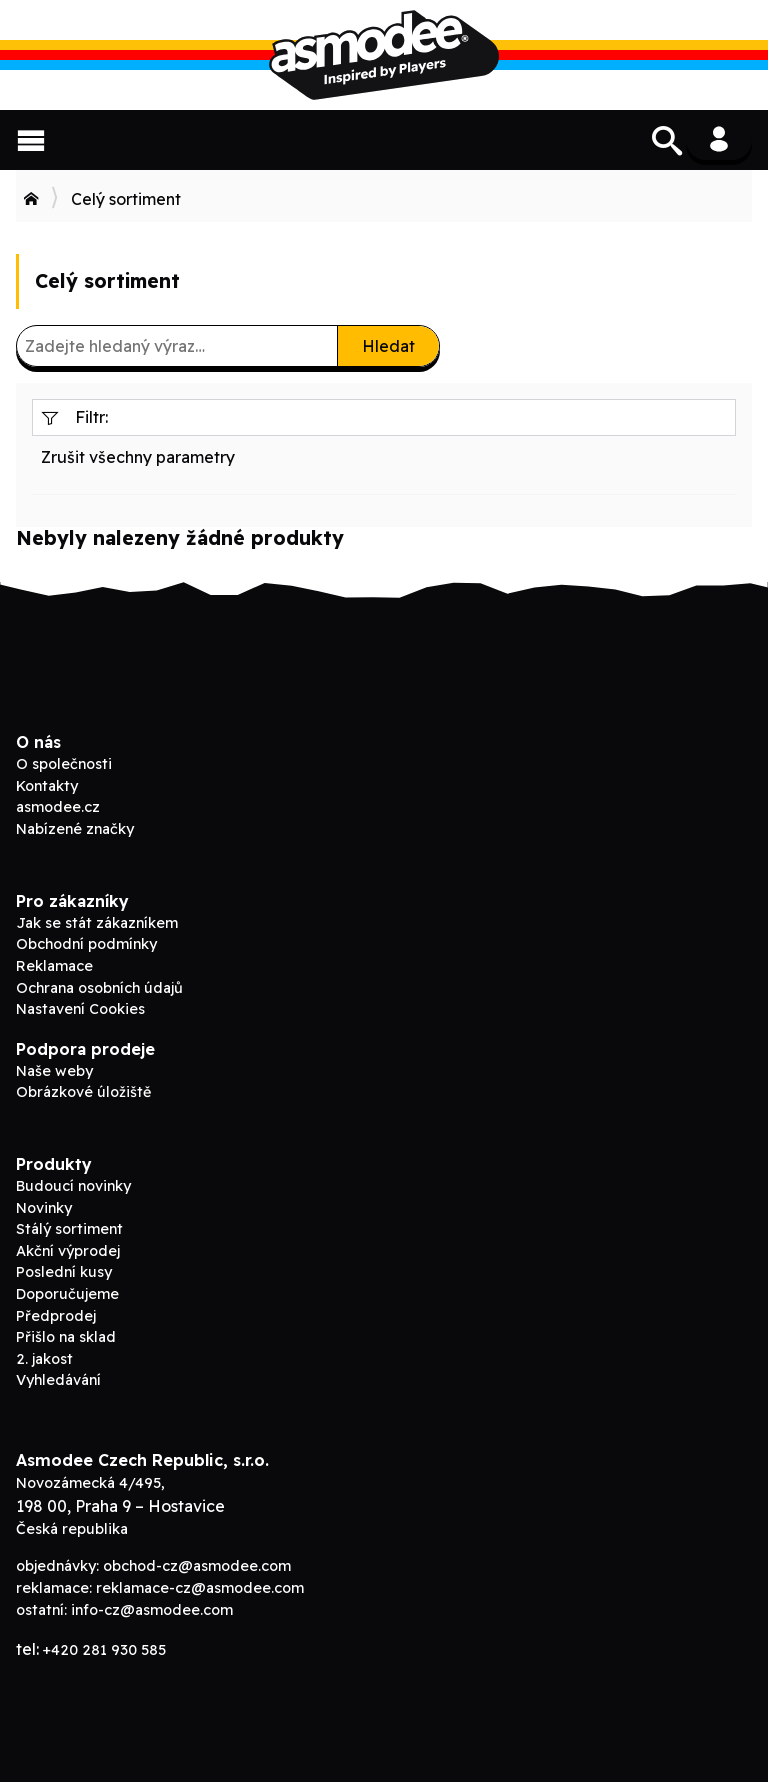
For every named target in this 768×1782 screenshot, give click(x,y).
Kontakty (47, 786)
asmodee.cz (58, 807)
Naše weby (54, 1071)
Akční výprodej (68, 1251)
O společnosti (64, 764)
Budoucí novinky (73, 1186)
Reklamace (54, 966)
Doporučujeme (67, 1294)
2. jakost (44, 1359)
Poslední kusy (64, 1272)
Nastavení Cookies (80, 1009)
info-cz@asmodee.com (152, 1610)
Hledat (388, 346)
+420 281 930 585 (104, 1650)
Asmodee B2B (384, 55)
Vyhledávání (58, 1380)
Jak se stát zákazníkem (97, 923)
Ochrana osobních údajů (99, 988)
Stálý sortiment (69, 1229)
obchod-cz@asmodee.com (197, 1566)
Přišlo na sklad (66, 1337)
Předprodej (56, 1316)
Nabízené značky (75, 829)
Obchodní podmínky (86, 944)
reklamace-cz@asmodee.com (200, 1588)
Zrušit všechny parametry (138, 457)
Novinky (44, 1208)
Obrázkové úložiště (83, 1092)
